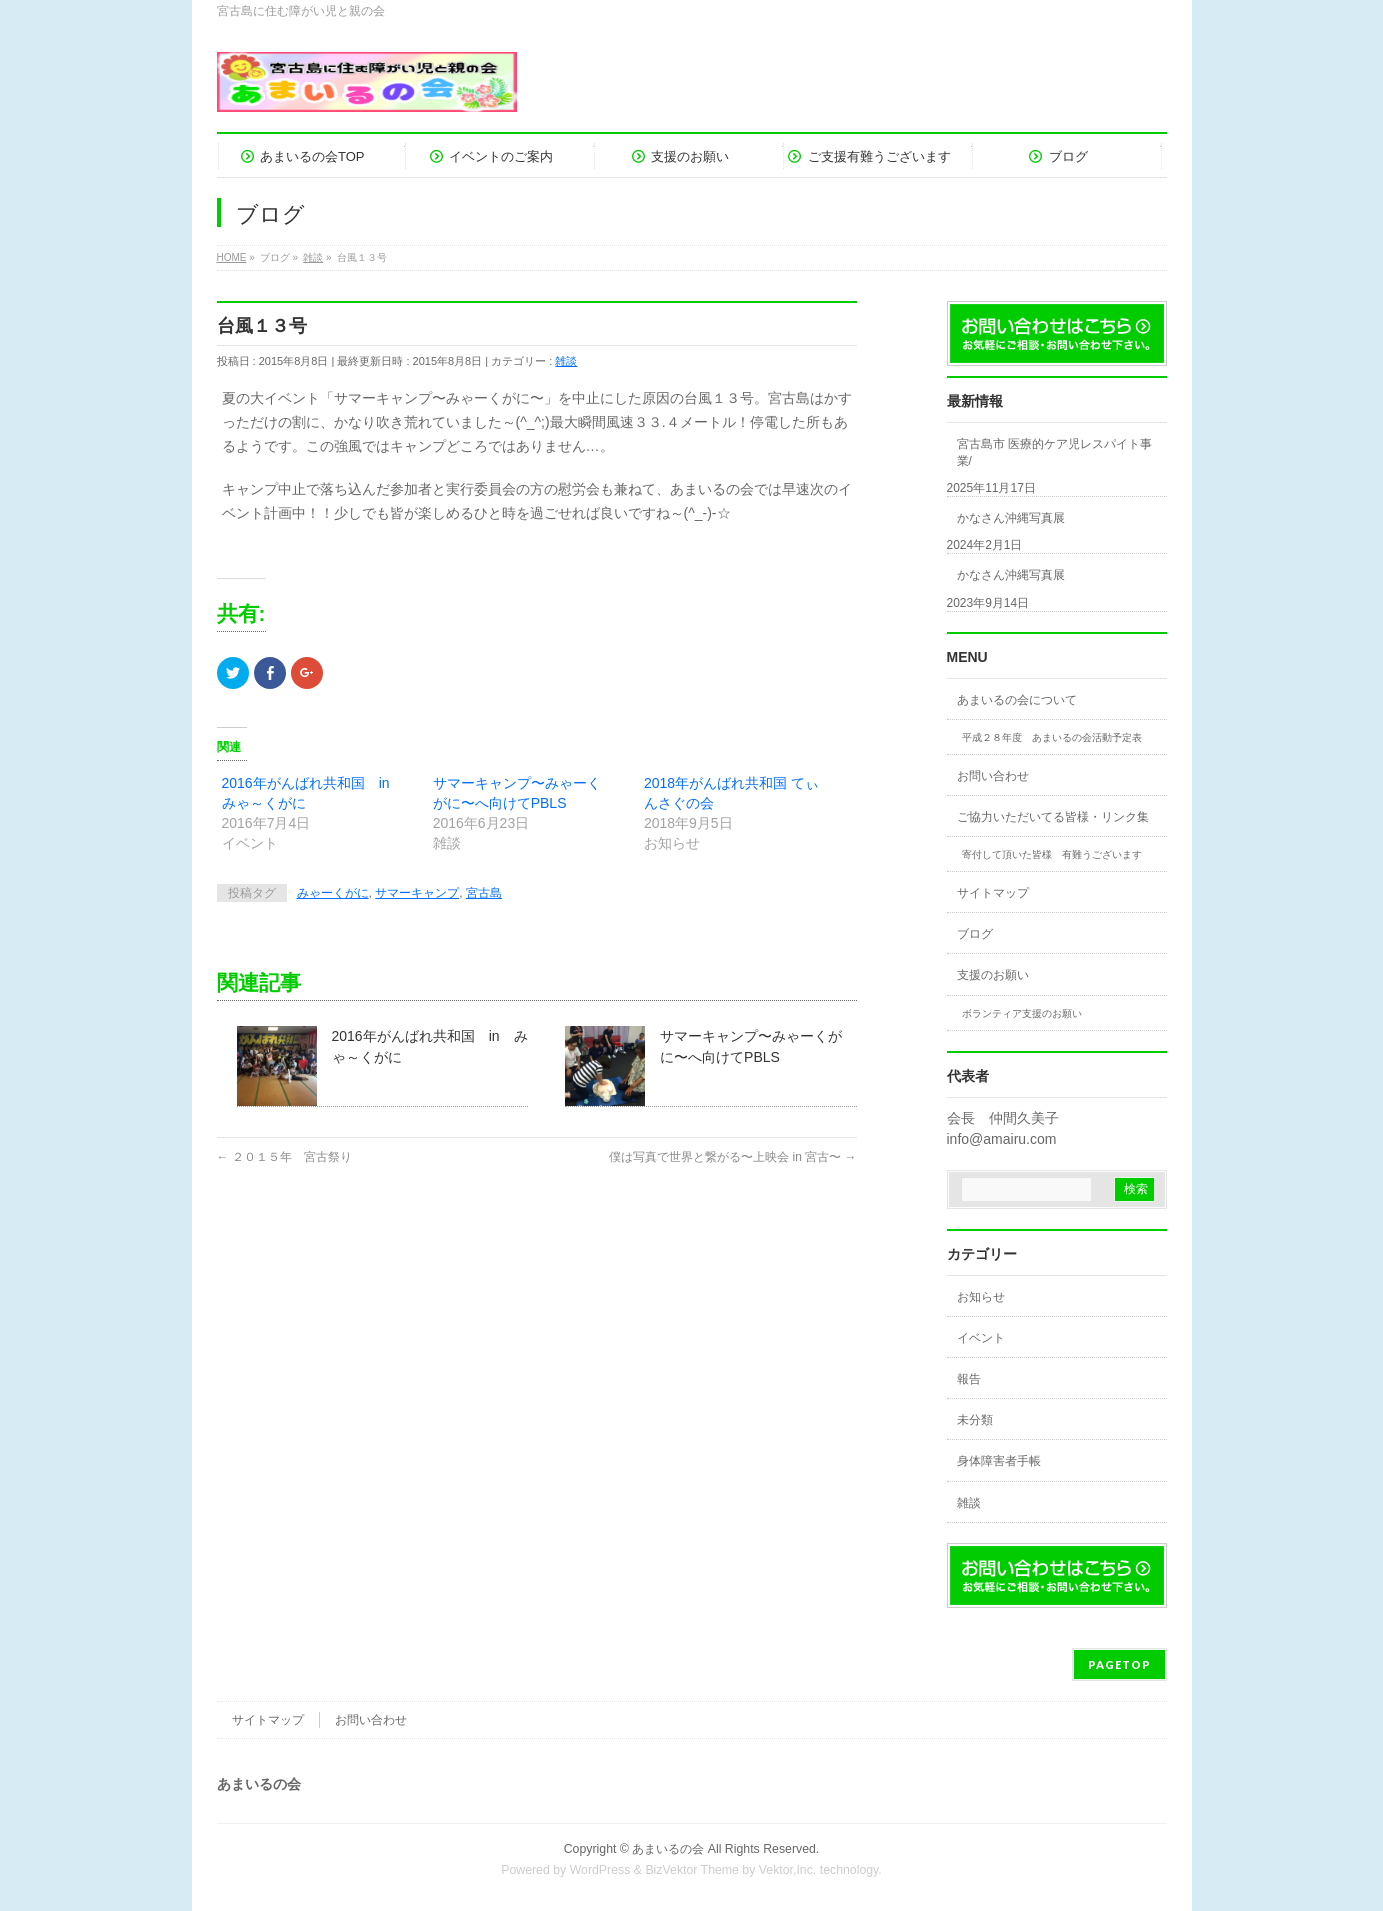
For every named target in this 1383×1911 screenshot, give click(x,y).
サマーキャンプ (417, 893)
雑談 (566, 361)
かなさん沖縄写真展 (1011, 518)
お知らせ (981, 1297)
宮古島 (484, 893)
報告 (969, 1379)
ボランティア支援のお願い (1022, 1013)
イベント (981, 1338)
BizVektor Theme (692, 1870)
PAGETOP (1119, 1664)
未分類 (975, 1420)
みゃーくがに (333, 893)
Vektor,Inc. (788, 1870)
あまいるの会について (1017, 700)
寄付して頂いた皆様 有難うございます (1052, 854)
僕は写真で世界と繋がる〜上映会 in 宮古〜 (732, 1157)
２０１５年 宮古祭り (284, 1157)
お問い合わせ (993, 776)
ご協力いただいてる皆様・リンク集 (1053, 817)
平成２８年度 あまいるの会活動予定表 (1052, 737)
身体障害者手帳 (999, 1461)
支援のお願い (993, 975)
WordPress (600, 1870)
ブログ (975, 934)
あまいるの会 (668, 1849)
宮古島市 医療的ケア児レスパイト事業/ (1054, 452)
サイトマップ (993, 893)
